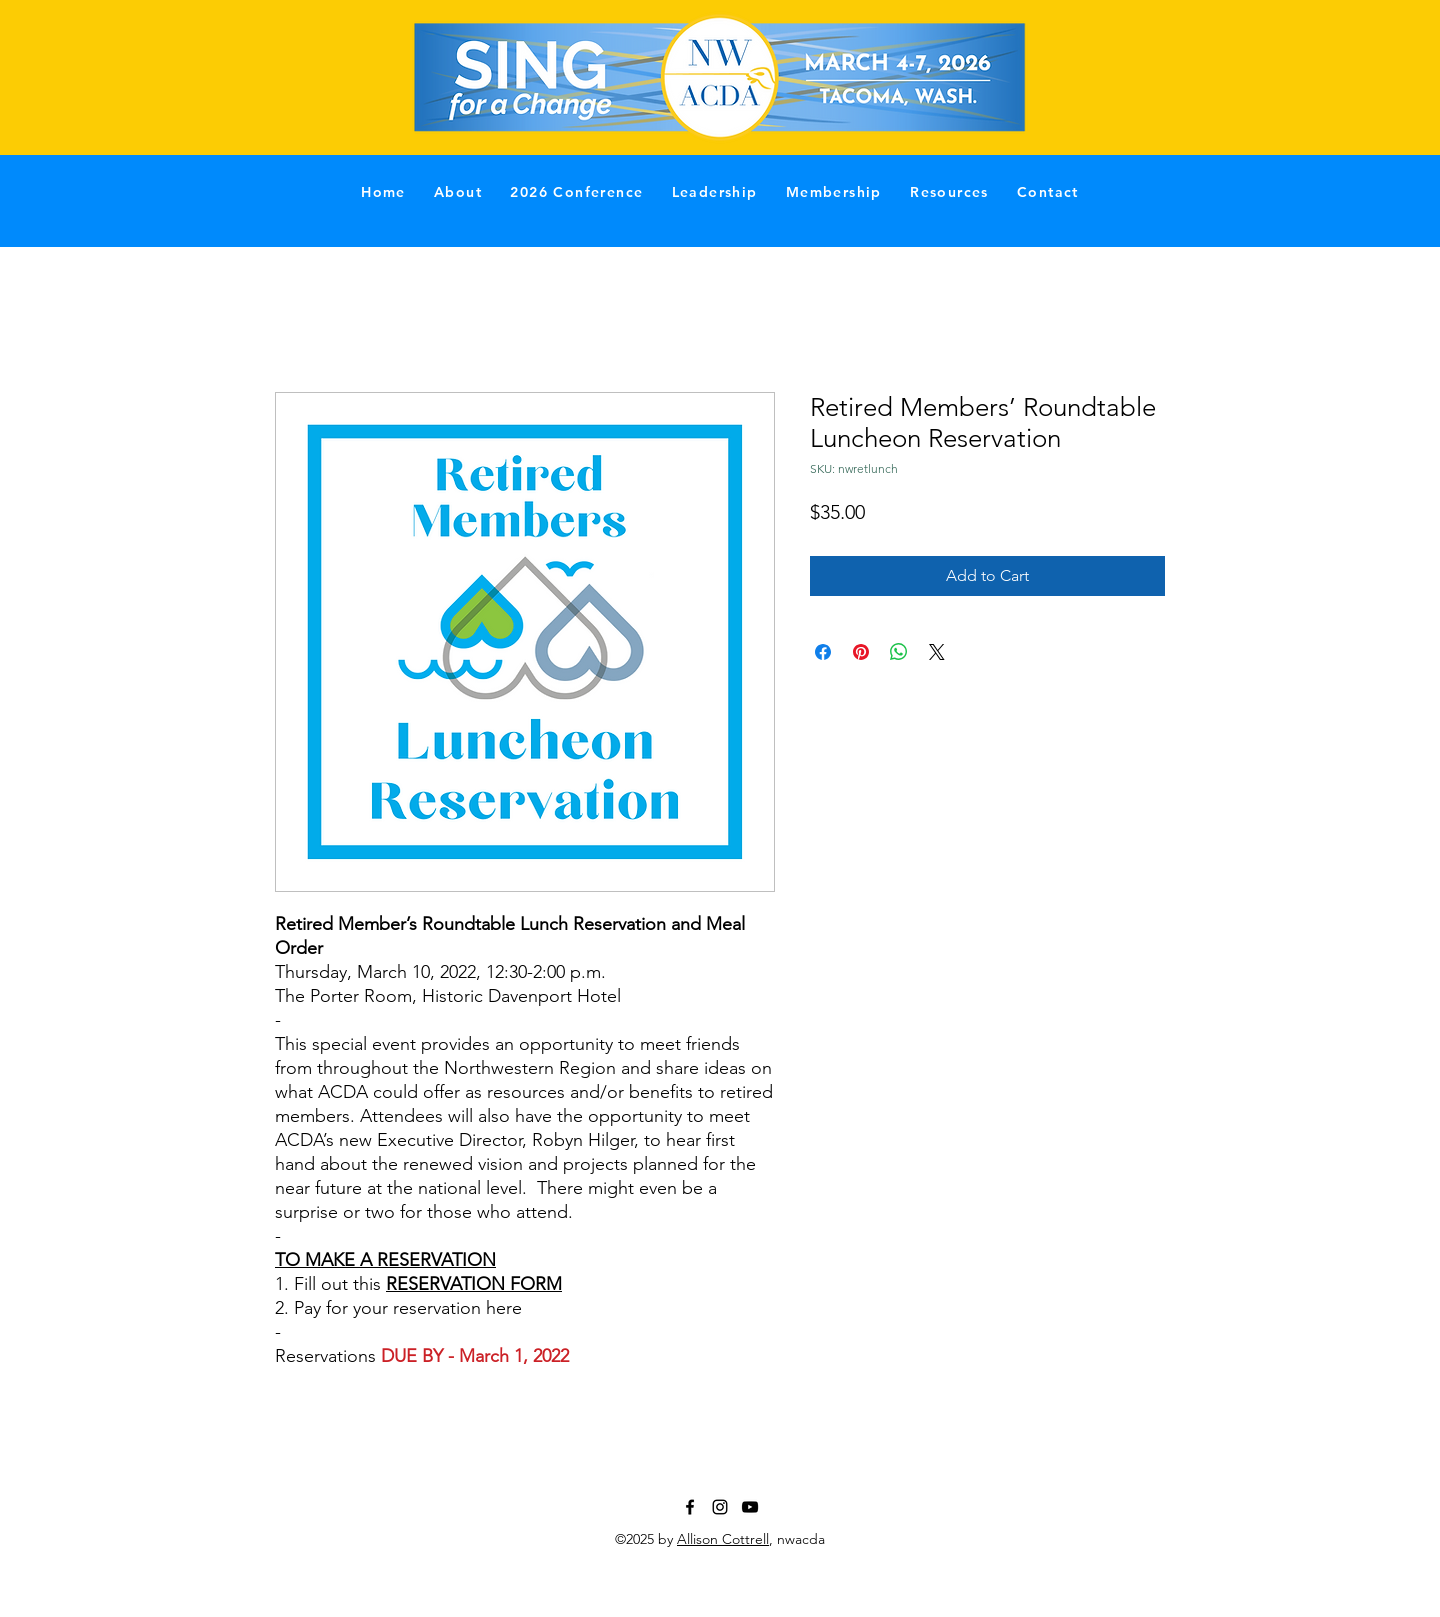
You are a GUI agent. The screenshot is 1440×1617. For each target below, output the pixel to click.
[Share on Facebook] (823, 652)
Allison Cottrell (723, 1539)
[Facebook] (690, 1507)
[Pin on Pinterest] (861, 652)
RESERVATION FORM (474, 1284)
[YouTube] (750, 1507)
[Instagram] (720, 1507)
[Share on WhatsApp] (899, 652)
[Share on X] (937, 652)
